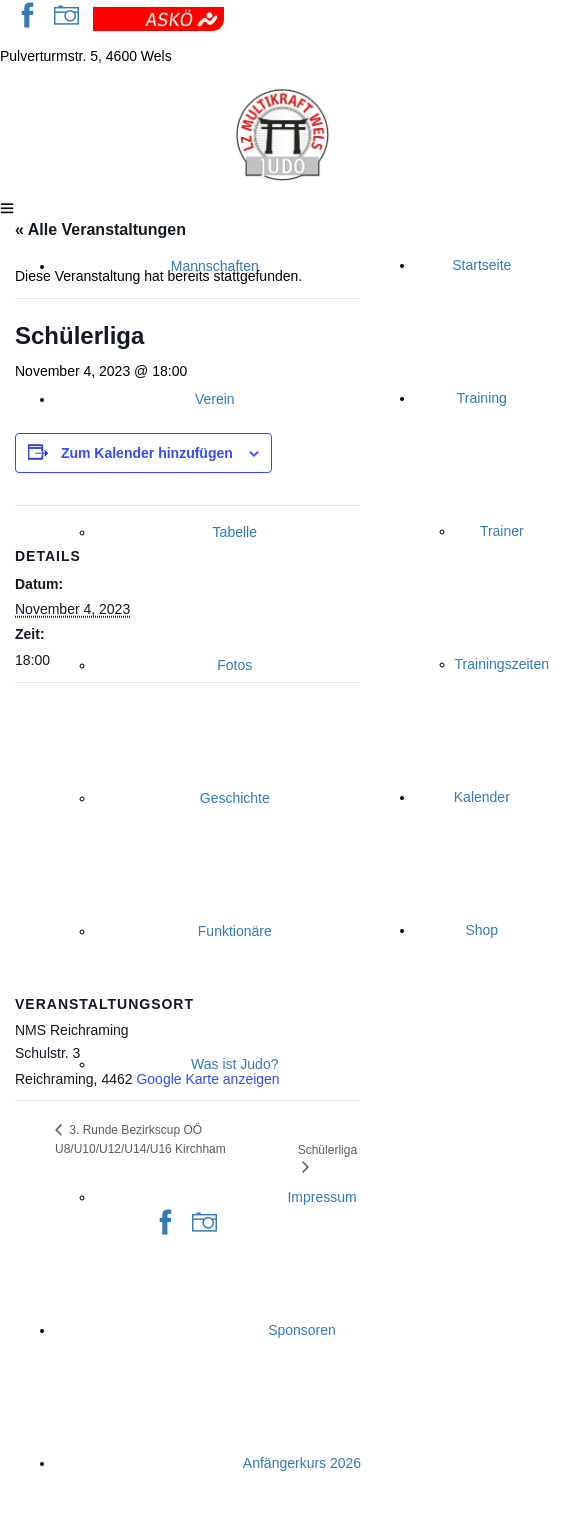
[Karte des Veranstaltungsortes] (187, 827)
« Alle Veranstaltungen (100, 229)
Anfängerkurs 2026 (302, 1463)
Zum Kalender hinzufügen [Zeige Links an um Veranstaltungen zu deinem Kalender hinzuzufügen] (147, 453)
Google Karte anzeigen (207, 1079)
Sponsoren (302, 1330)
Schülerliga (327, 1150)
